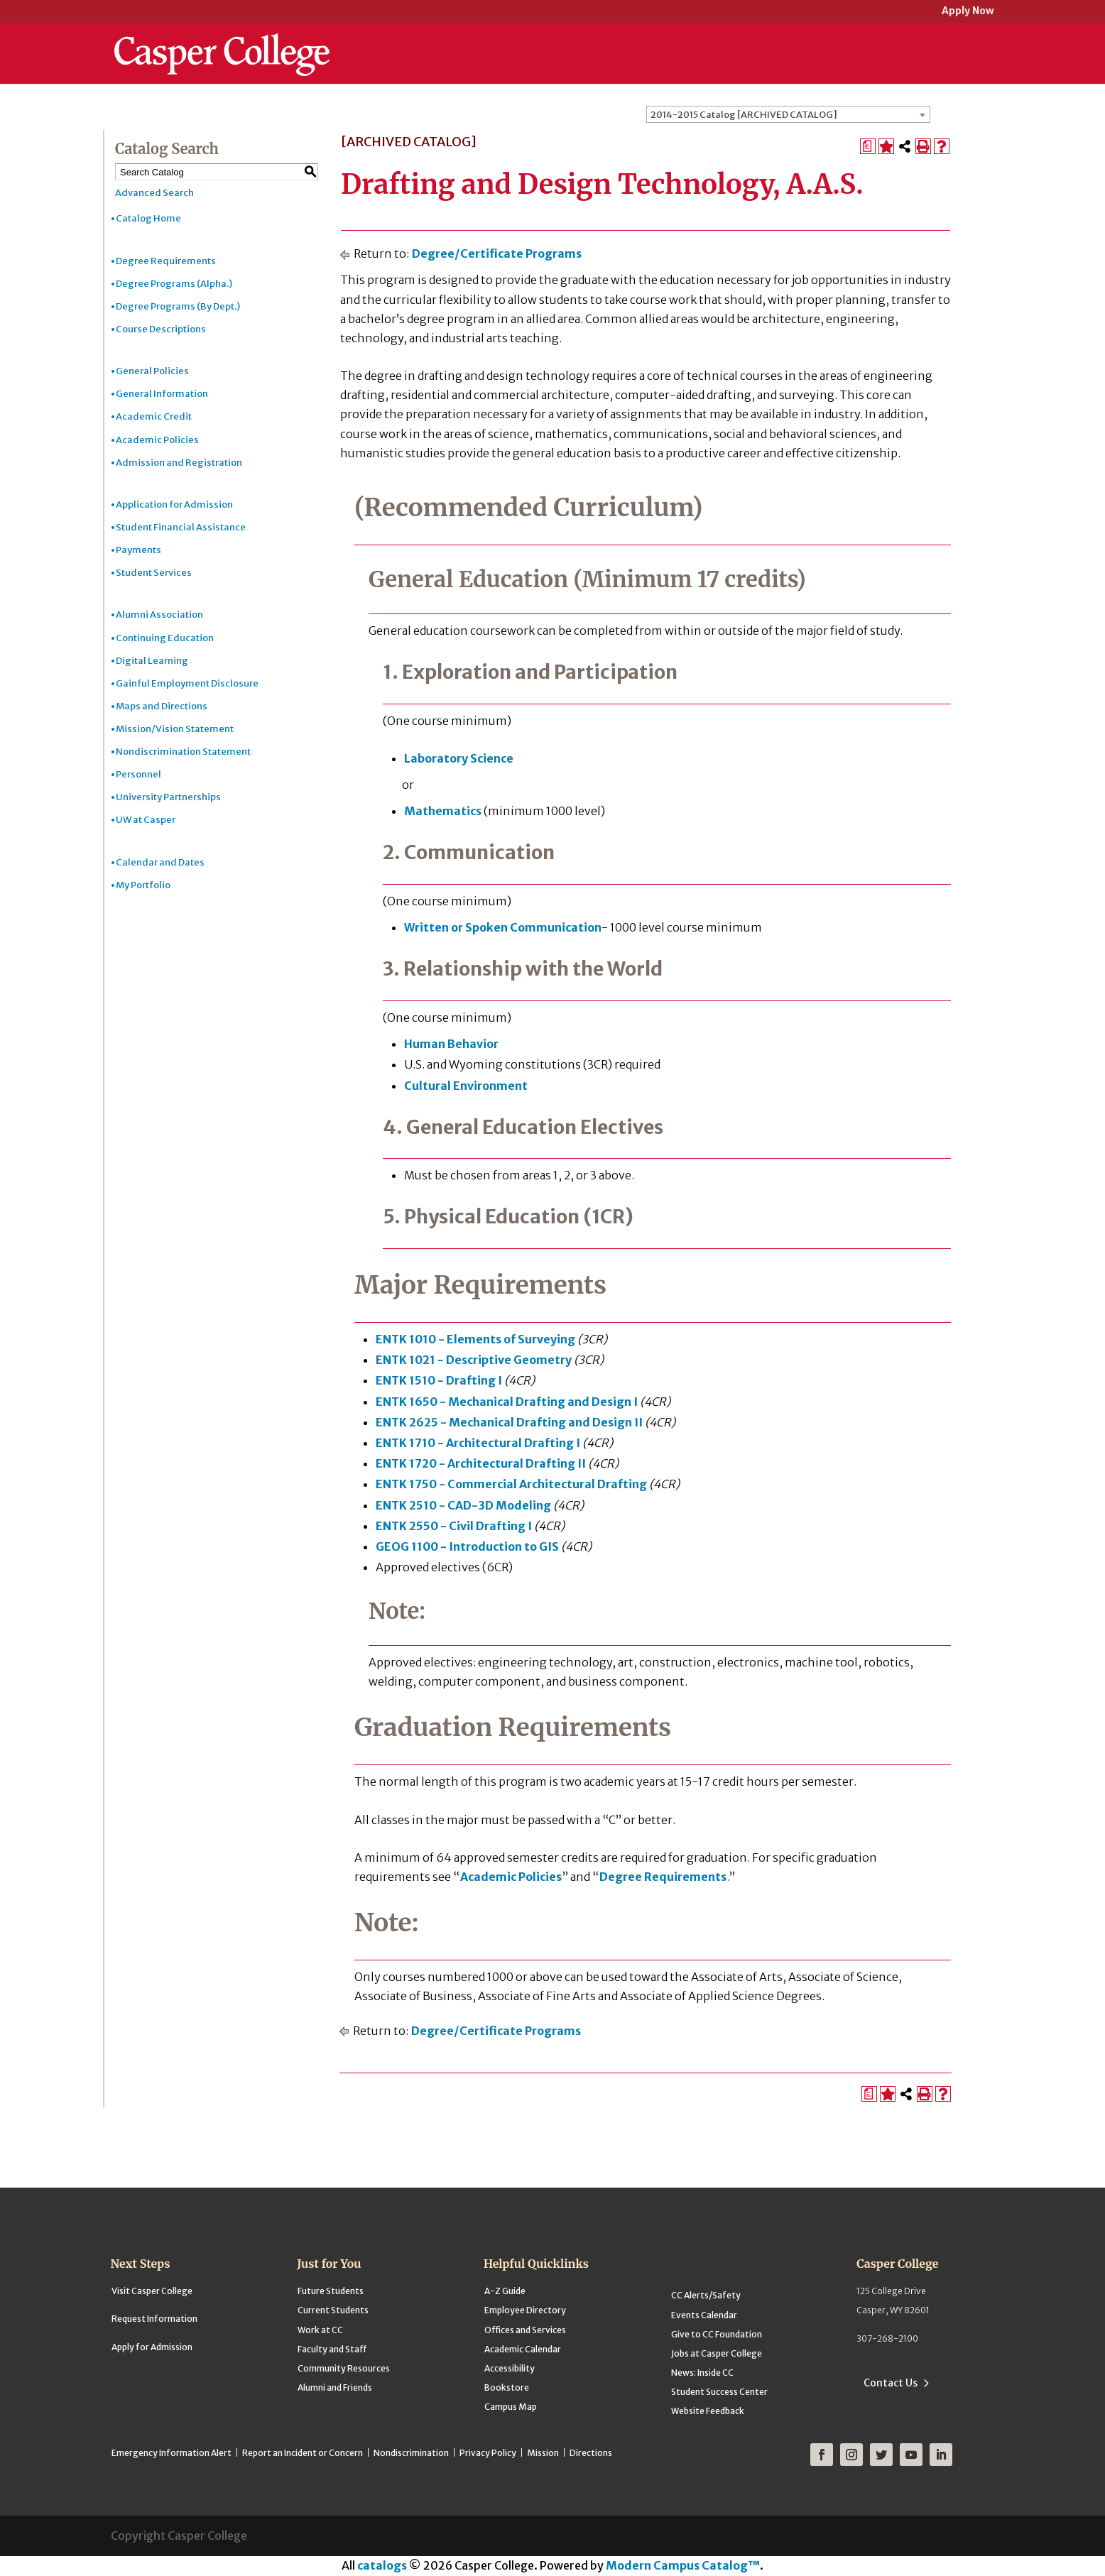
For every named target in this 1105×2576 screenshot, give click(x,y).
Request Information (154, 2318)
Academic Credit (154, 416)
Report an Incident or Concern (302, 2452)
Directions (591, 2452)
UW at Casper (145, 820)
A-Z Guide (505, 2291)
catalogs (382, 2565)
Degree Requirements (166, 261)
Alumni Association (159, 614)
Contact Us (891, 2382)
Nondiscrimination (411, 2452)
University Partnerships (168, 797)
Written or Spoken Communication (503, 927)
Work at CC (320, 2330)
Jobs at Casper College (716, 2353)
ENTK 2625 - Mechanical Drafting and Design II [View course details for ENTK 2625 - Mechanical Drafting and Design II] (509, 1422)
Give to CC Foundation (716, 2334)
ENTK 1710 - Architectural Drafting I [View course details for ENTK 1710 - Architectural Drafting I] (478, 1443)
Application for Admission (174, 504)
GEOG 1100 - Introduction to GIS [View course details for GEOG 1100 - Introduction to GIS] (467, 1546)
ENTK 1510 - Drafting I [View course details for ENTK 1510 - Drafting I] (439, 1380)
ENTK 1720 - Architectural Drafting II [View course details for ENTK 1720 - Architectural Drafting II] (481, 1463)
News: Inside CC (702, 2372)
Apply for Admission (151, 2347)
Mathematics (442, 811)
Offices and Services (525, 2330)
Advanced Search (154, 193)
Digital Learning (152, 661)
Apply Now (968, 11)
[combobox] (788, 114)
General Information (162, 394)
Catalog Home (148, 218)
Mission (543, 2452)
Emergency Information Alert (171, 2452)
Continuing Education (165, 638)
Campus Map (510, 2406)
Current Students (333, 2310)
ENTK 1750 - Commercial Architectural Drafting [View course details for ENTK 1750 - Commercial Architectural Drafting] (511, 1484)
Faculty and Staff (332, 2349)
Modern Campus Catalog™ (683, 2565)
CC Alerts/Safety (706, 2295)
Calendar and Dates (160, 862)
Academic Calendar (522, 2349)
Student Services (154, 573)
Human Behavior (451, 1044)
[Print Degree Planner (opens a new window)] (868, 146)
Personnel (138, 774)
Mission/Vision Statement (175, 729)
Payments (138, 550)
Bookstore (506, 2387)
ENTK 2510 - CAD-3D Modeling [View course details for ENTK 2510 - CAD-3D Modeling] (463, 1505)
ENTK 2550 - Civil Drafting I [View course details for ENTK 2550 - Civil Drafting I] (454, 1526)
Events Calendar (704, 2315)
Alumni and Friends (335, 2387)
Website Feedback (707, 2411)
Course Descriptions (161, 329)
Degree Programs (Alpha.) (174, 284)
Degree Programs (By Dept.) (178, 306)
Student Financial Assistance (181, 527)
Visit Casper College (151, 2291)
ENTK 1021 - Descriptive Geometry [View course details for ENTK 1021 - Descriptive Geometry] (474, 1360)
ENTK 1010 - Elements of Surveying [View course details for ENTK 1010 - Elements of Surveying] (475, 1339)
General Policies (152, 371)
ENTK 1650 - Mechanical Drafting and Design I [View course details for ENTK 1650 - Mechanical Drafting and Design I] (507, 1402)
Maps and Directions (161, 706)
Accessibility (509, 2368)
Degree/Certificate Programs (497, 253)
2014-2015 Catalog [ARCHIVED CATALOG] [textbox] (744, 115)
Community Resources (344, 2368)
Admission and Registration (179, 463)
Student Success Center (719, 2391)
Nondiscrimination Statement (183, 752)
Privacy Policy (487, 2452)
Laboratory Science (458, 758)
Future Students (331, 2291)
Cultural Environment (466, 1086)
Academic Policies (157, 440)
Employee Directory (525, 2310)
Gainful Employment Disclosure (187, 683)
